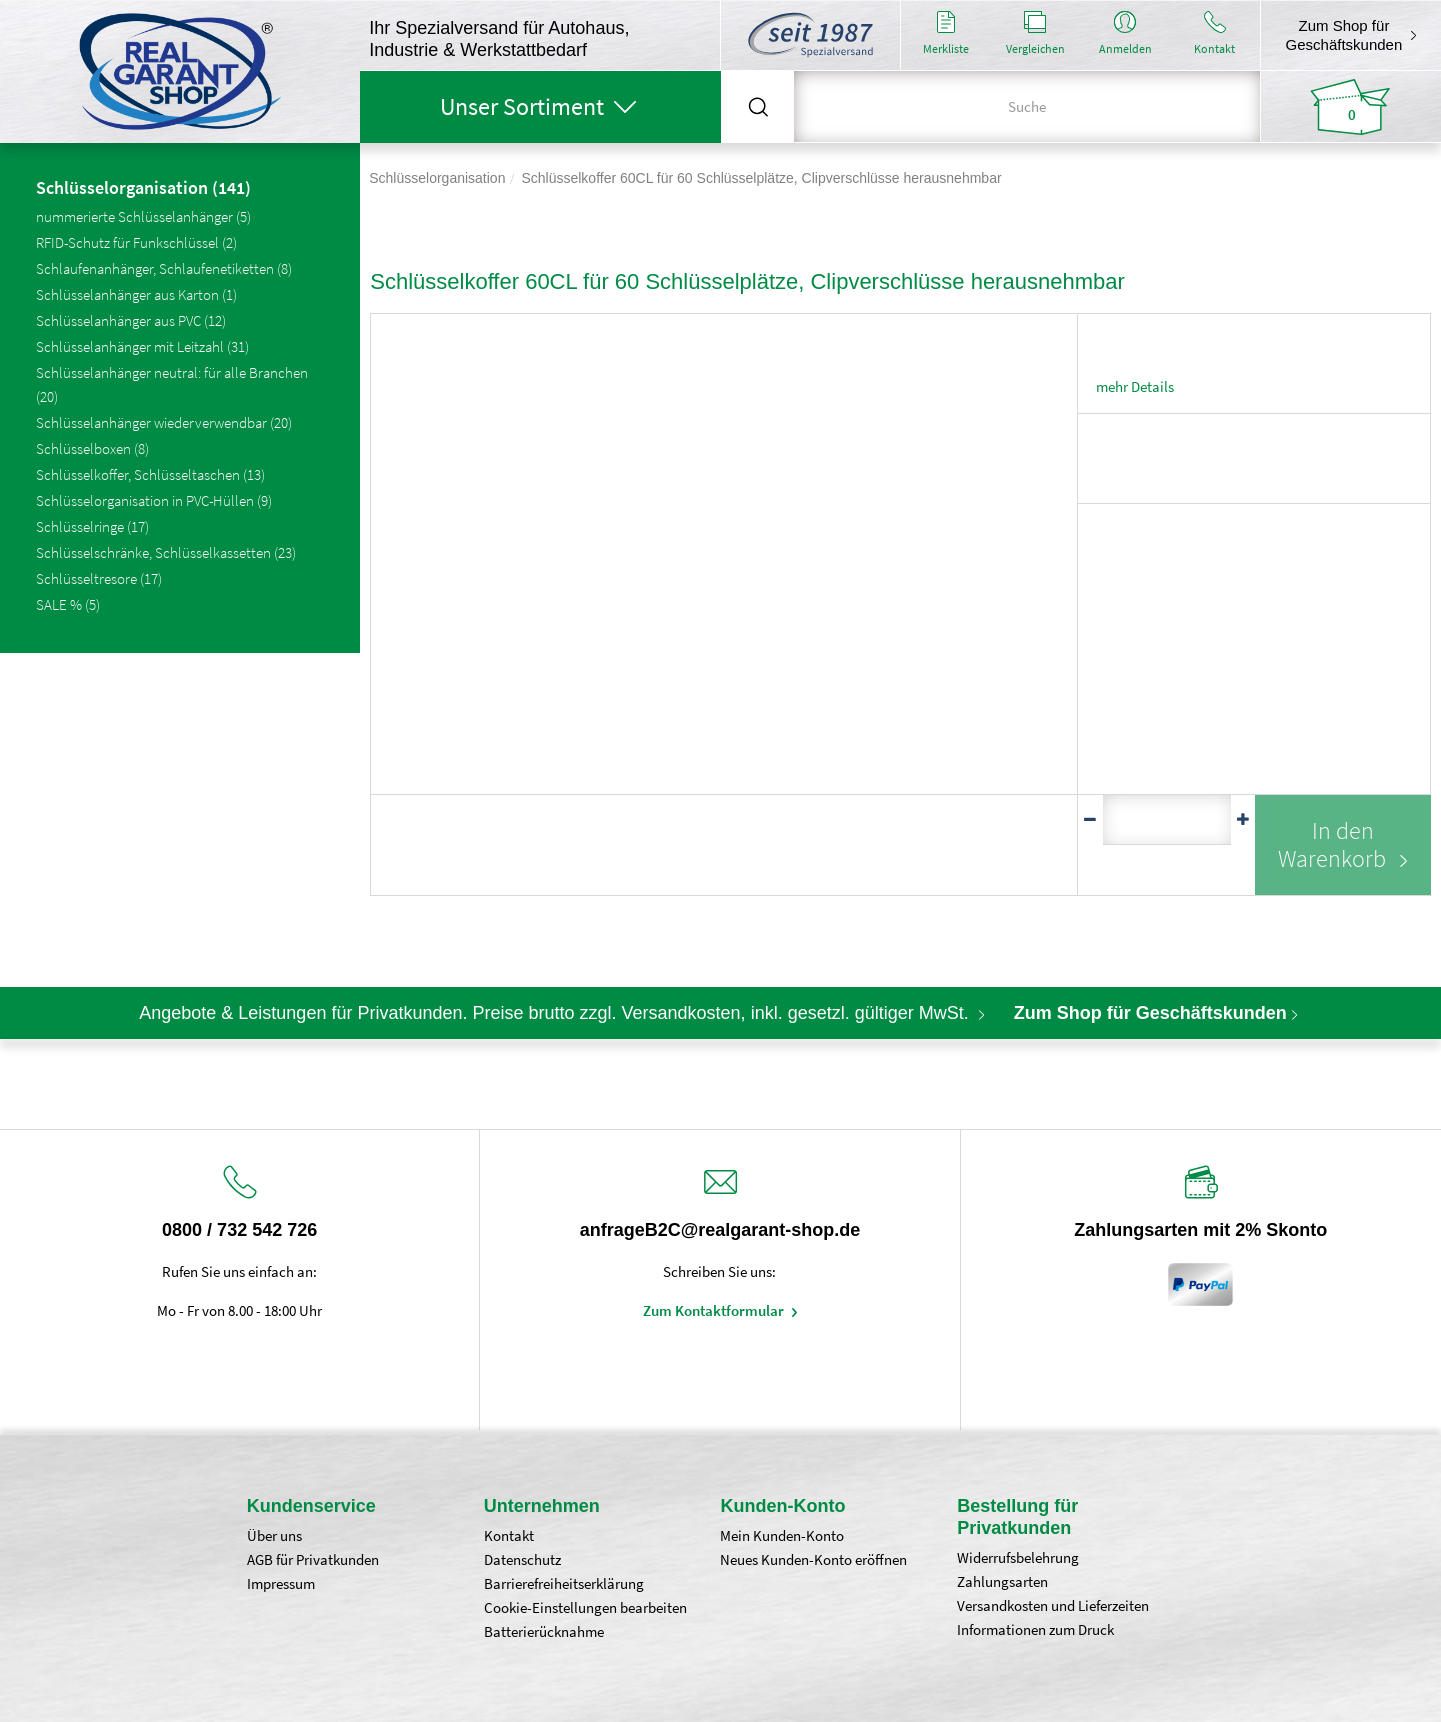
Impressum (281, 1583)
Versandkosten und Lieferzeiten (1053, 1605)
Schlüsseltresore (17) (99, 578)
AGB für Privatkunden (313, 1559)
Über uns (274, 1535)
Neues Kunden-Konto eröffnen (813, 1559)
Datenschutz (522, 1559)
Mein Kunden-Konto (782, 1535)
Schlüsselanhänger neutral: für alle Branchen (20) (172, 384)
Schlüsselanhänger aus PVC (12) (131, 320)
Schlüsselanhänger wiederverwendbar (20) (164, 422)
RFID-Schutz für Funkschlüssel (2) (136, 242)
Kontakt (509, 1535)
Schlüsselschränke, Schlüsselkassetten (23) (166, 552)
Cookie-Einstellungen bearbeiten (585, 1607)
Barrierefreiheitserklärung (564, 1583)
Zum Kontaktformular (715, 1310)
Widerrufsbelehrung (1018, 1557)
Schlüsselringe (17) (92, 526)
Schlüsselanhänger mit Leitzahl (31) (142, 346)
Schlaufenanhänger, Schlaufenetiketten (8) (164, 268)
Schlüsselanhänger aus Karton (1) (136, 294)
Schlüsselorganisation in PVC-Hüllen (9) (154, 500)
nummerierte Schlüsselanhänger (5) (143, 216)
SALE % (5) (68, 604)
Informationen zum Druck (1035, 1629)
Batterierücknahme (544, 1631)
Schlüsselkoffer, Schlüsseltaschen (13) (150, 474)
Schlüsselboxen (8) (92, 448)
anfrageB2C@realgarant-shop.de (720, 1230)
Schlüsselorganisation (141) (143, 189)
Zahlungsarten (1002, 1581)
